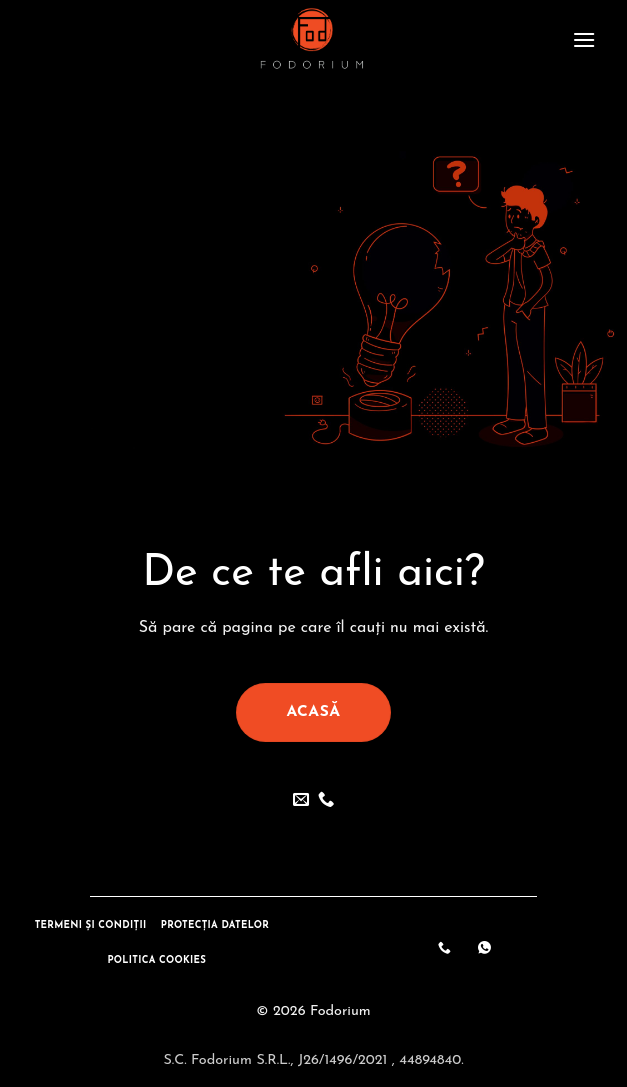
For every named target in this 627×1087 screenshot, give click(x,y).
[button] (584, 39)
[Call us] (326, 800)
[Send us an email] (301, 800)
